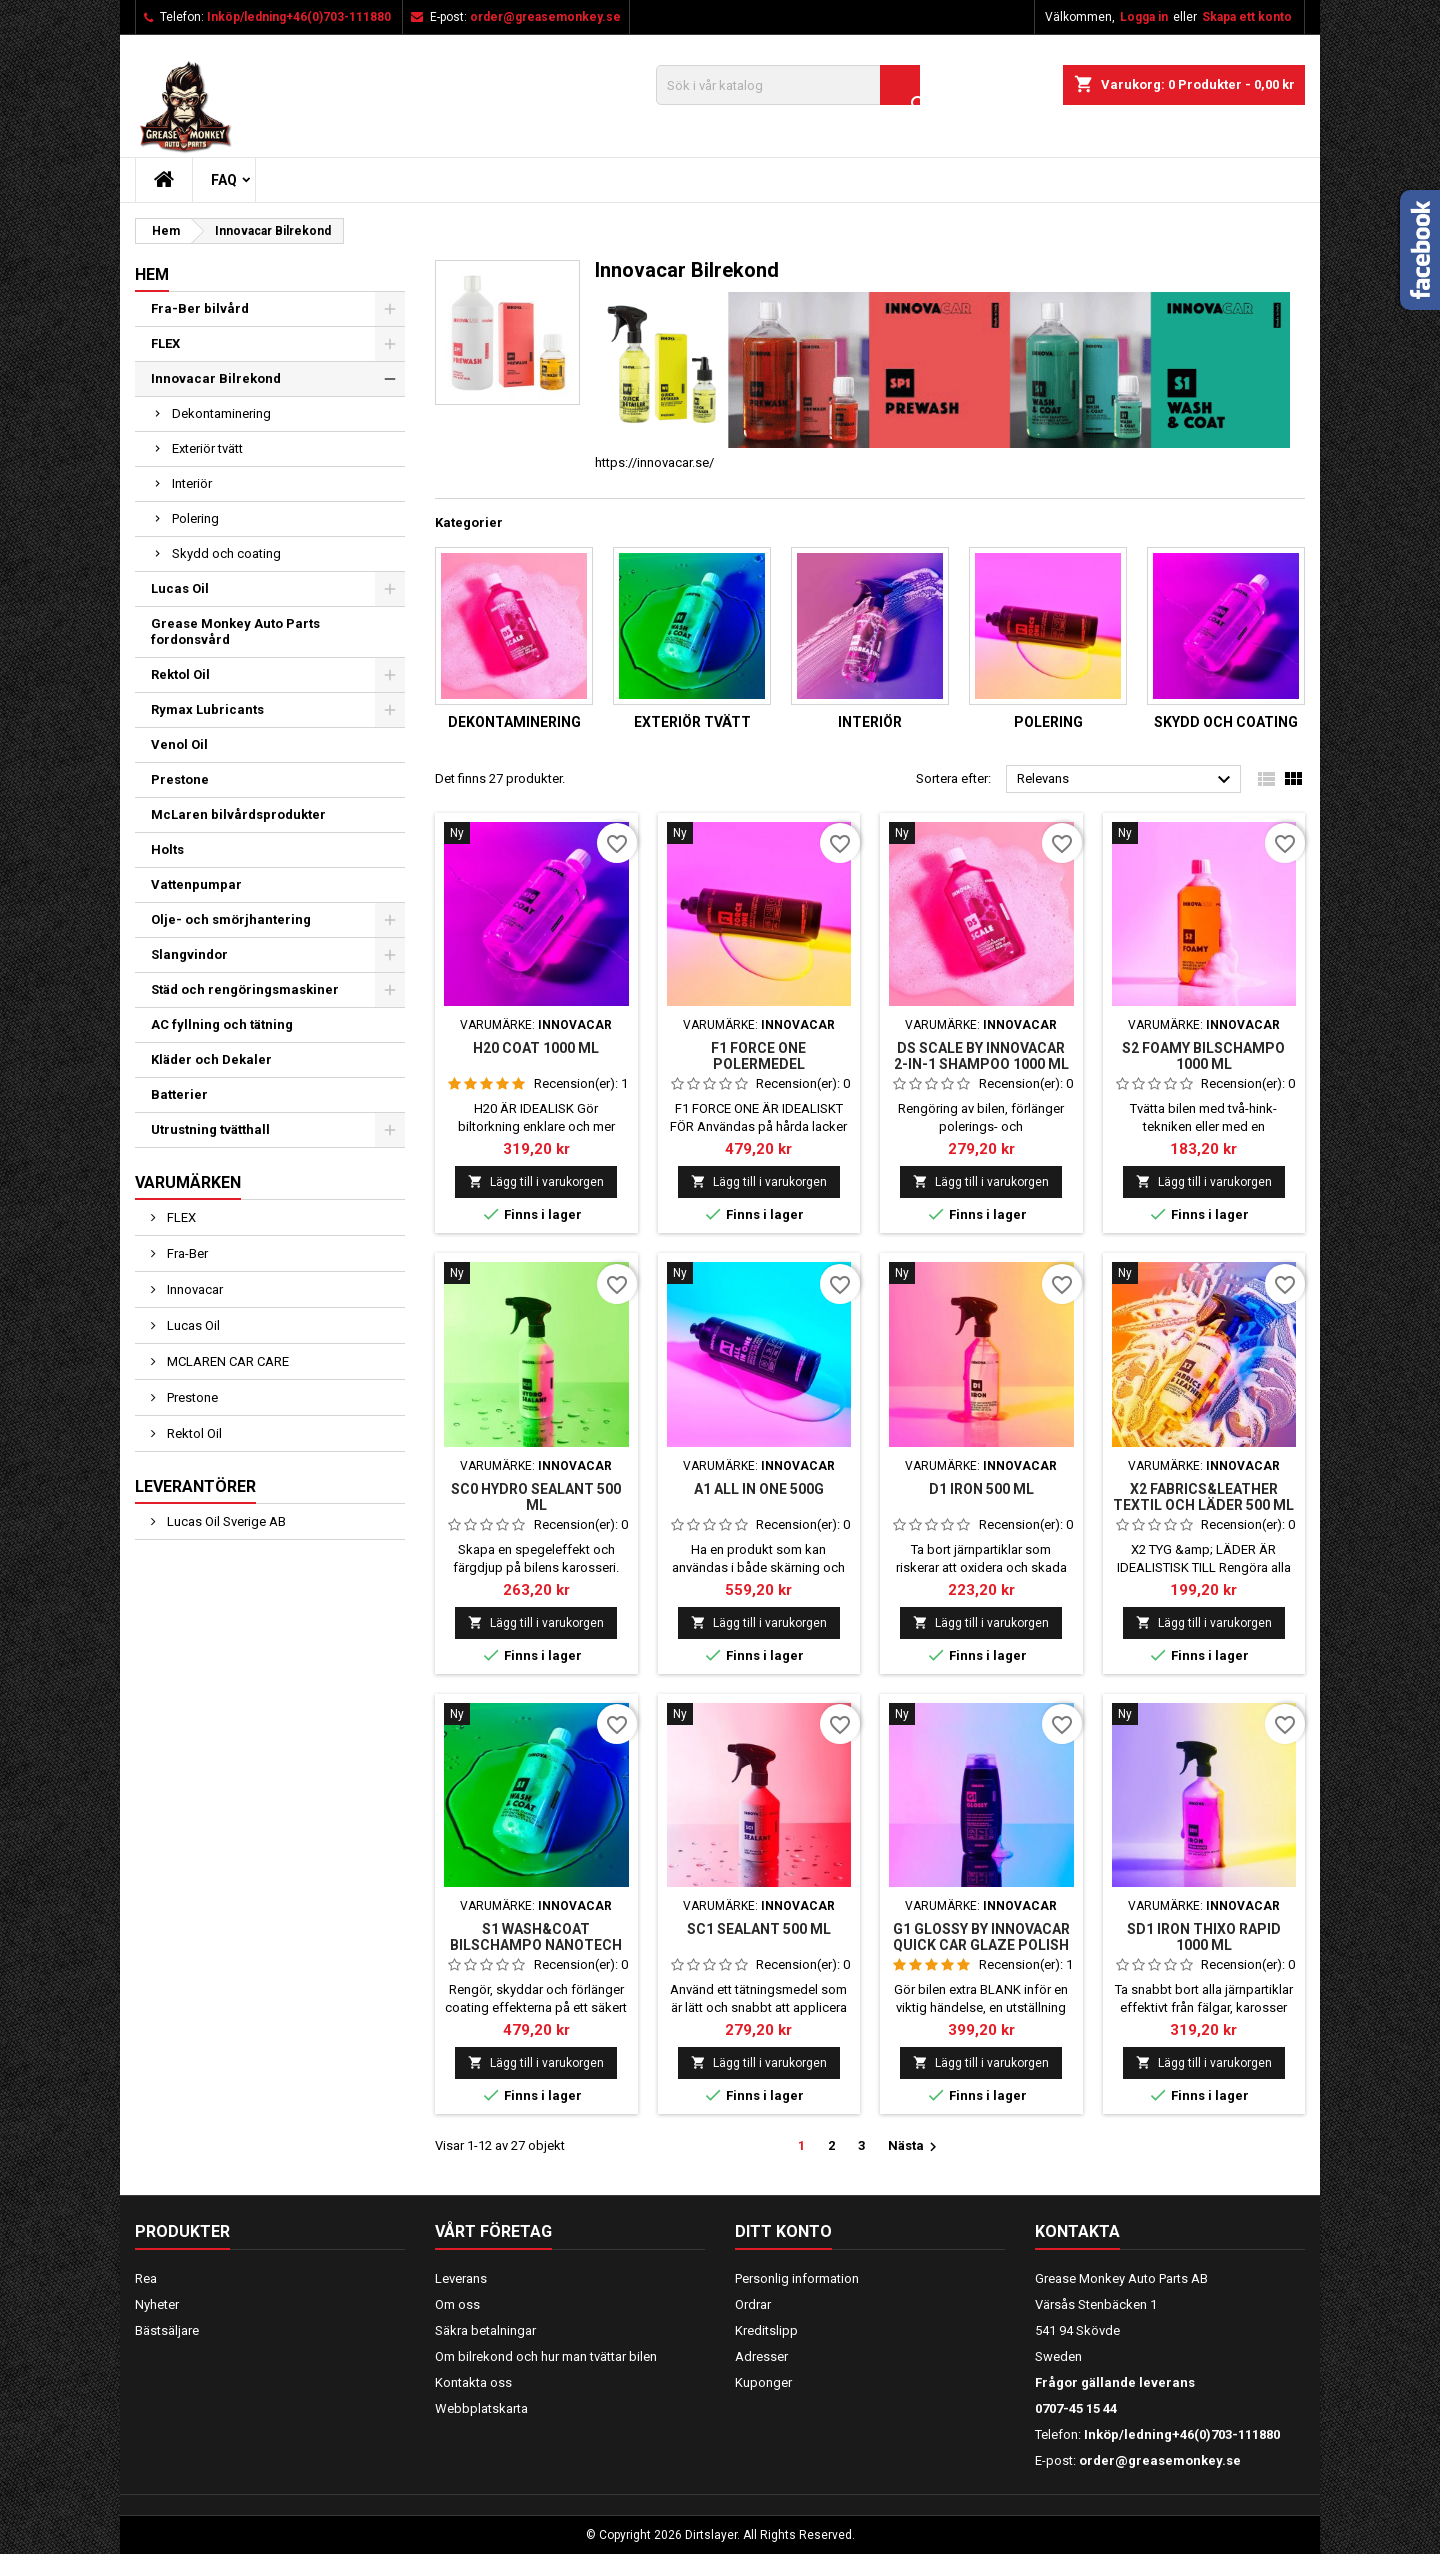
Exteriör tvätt (207, 448)
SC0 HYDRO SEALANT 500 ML (536, 1497)
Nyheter (157, 2304)
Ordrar (753, 2304)
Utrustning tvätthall (210, 1129)
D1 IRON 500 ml (981, 1489)
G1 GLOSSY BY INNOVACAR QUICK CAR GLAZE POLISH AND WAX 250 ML (981, 1945)
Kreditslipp (766, 2330)
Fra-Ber (186, 1253)
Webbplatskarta (481, 2408)
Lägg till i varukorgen (536, 1181)
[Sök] (788, 85)
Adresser (761, 2356)
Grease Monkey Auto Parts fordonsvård (235, 631)
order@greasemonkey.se (545, 17)
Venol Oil (179, 744)
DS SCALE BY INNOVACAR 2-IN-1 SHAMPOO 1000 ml (981, 1056)
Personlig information (797, 2278)
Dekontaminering (221, 413)
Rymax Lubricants (207, 709)
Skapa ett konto (1247, 17)
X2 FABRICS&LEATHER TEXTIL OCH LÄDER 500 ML (1203, 1497)
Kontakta (1077, 2231)
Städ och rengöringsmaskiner (245, 989)
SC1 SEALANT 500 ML (759, 1929)
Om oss (457, 2304)
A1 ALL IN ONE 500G (759, 1489)
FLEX (165, 343)
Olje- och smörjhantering (231, 919)
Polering (195, 518)
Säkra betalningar (485, 2330)
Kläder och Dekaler (211, 1059)
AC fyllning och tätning (222, 1024)
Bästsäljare (167, 2330)
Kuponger (763, 2382)
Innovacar (193, 1289)
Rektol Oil (180, 674)
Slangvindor (189, 954)
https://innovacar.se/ (654, 462)
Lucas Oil (180, 588)
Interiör (192, 483)
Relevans (1126, 780)
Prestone (180, 779)
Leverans (461, 2278)
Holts (167, 849)
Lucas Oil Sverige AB (225, 1521)
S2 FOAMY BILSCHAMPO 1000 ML (1203, 1056)
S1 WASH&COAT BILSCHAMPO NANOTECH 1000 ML (536, 1945)
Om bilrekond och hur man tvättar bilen (546, 2356)
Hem (152, 274)
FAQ (224, 180)
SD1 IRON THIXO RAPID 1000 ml (1204, 1937)
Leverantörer (195, 1486)
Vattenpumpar (196, 884)
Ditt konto (783, 2231)
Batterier (179, 1094)
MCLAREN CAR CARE (226, 1361)
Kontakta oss (473, 2382)
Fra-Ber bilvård (200, 308)
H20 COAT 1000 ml (536, 1048)
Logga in (1144, 17)
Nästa (915, 2147)
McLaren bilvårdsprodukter (238, 814)
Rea (146, 2278)
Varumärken (188, 1182)
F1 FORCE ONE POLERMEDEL (758, 1056)
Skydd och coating (226, 553)
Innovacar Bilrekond (216, 378)
